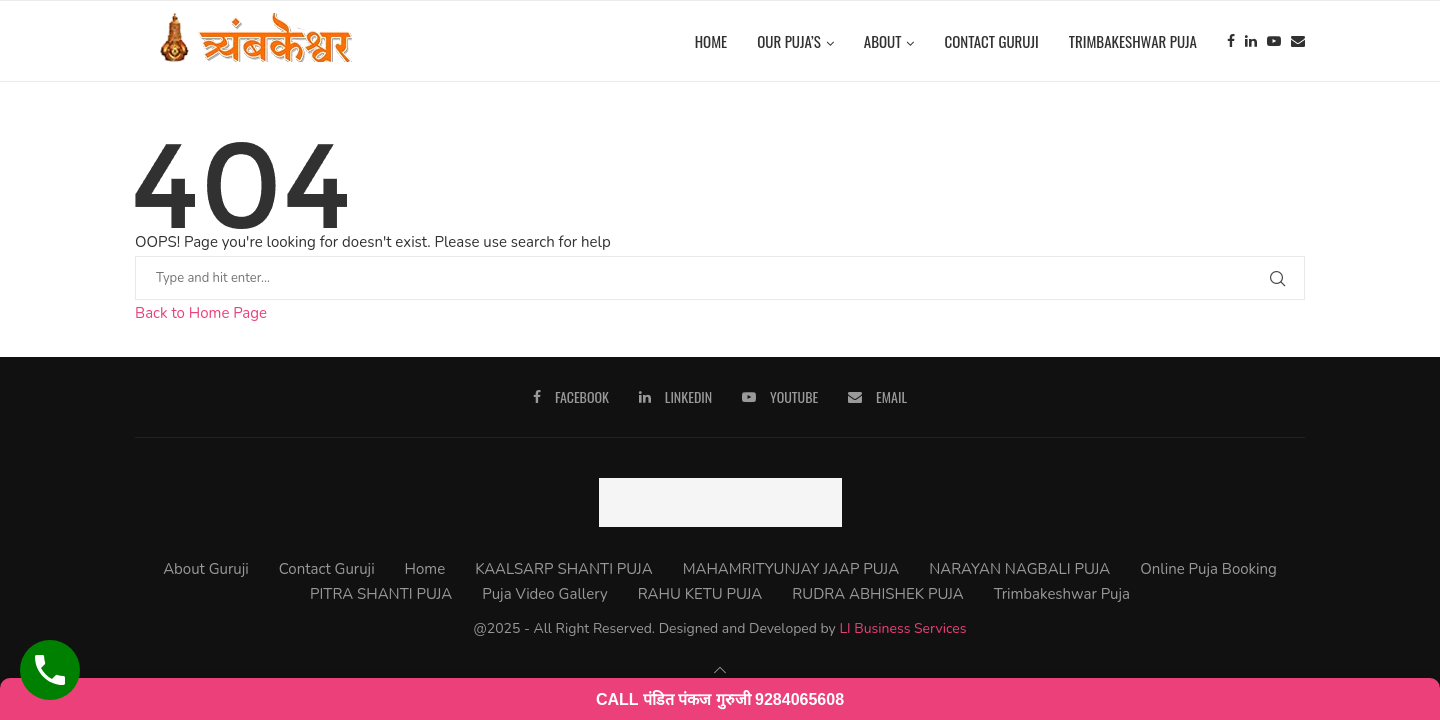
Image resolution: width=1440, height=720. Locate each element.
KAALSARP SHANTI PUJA (563, 569)
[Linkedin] (1251, 41)
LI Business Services (902, 628)
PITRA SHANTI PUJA (381, 594)
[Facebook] (1231, 41)
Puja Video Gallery (544, 594)
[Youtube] (1274, 41)
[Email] (1298, 41)
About (883, 41)
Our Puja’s (789, 41)
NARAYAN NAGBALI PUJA (1019, 569)
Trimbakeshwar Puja (1133, 41)
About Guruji (206, 569)
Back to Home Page (201, 313)
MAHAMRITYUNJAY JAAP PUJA (791, 569)
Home (711, 41)
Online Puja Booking (1208, 569)
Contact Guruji (991, 41)
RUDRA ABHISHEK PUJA (878, 594)
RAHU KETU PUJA (700, 594)
